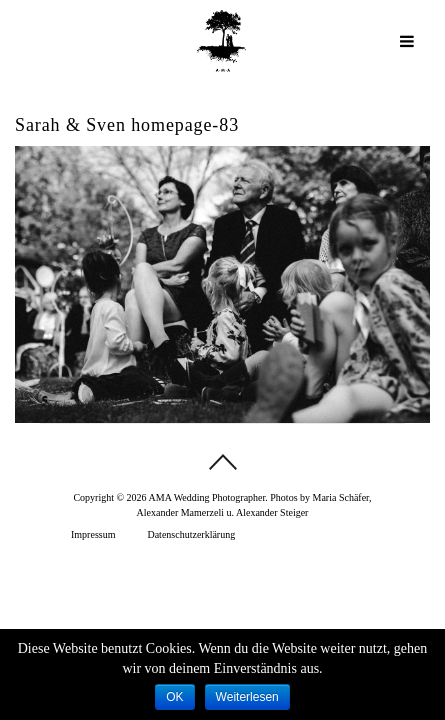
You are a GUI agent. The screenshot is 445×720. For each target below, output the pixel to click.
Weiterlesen (247, 697)
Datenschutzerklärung (191, 534)
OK (174, 697)
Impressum (93, 534)
